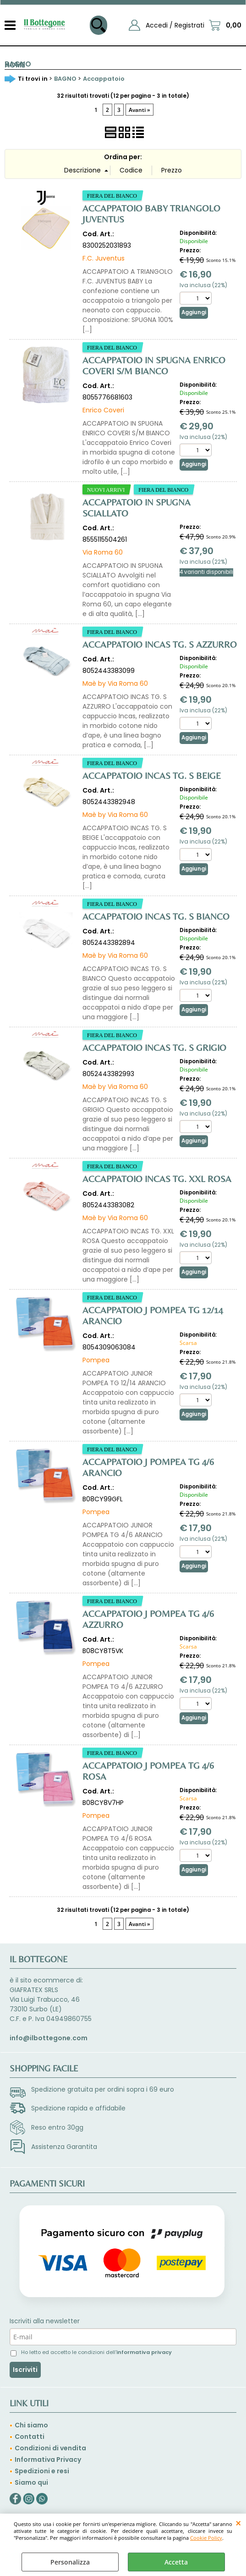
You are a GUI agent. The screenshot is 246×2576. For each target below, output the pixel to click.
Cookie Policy (206, 2537)
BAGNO (18, 64)
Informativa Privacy (48, 2459)
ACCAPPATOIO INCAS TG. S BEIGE (151, 775)
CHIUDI (238, 2522)
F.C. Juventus (103, 258)
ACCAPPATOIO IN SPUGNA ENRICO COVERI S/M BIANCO (153, 365)
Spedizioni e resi (42, 2471)
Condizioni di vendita (50, 2448)
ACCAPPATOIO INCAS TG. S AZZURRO (159, 644)
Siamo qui (31, 2482)
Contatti (29, 2436)
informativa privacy (144, 2352)
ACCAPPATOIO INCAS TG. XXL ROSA (156, 1178)
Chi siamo (31, 2425)
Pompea (95, 1360)
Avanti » (139, 109)
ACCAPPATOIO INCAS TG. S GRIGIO (154, 1047)
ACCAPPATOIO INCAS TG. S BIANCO (156, 916)
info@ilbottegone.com (48, 2038)
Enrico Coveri (103, 410)
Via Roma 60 (102, 552)
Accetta (176, 2562)
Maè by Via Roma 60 (115, 683)
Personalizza (70, 2562)
